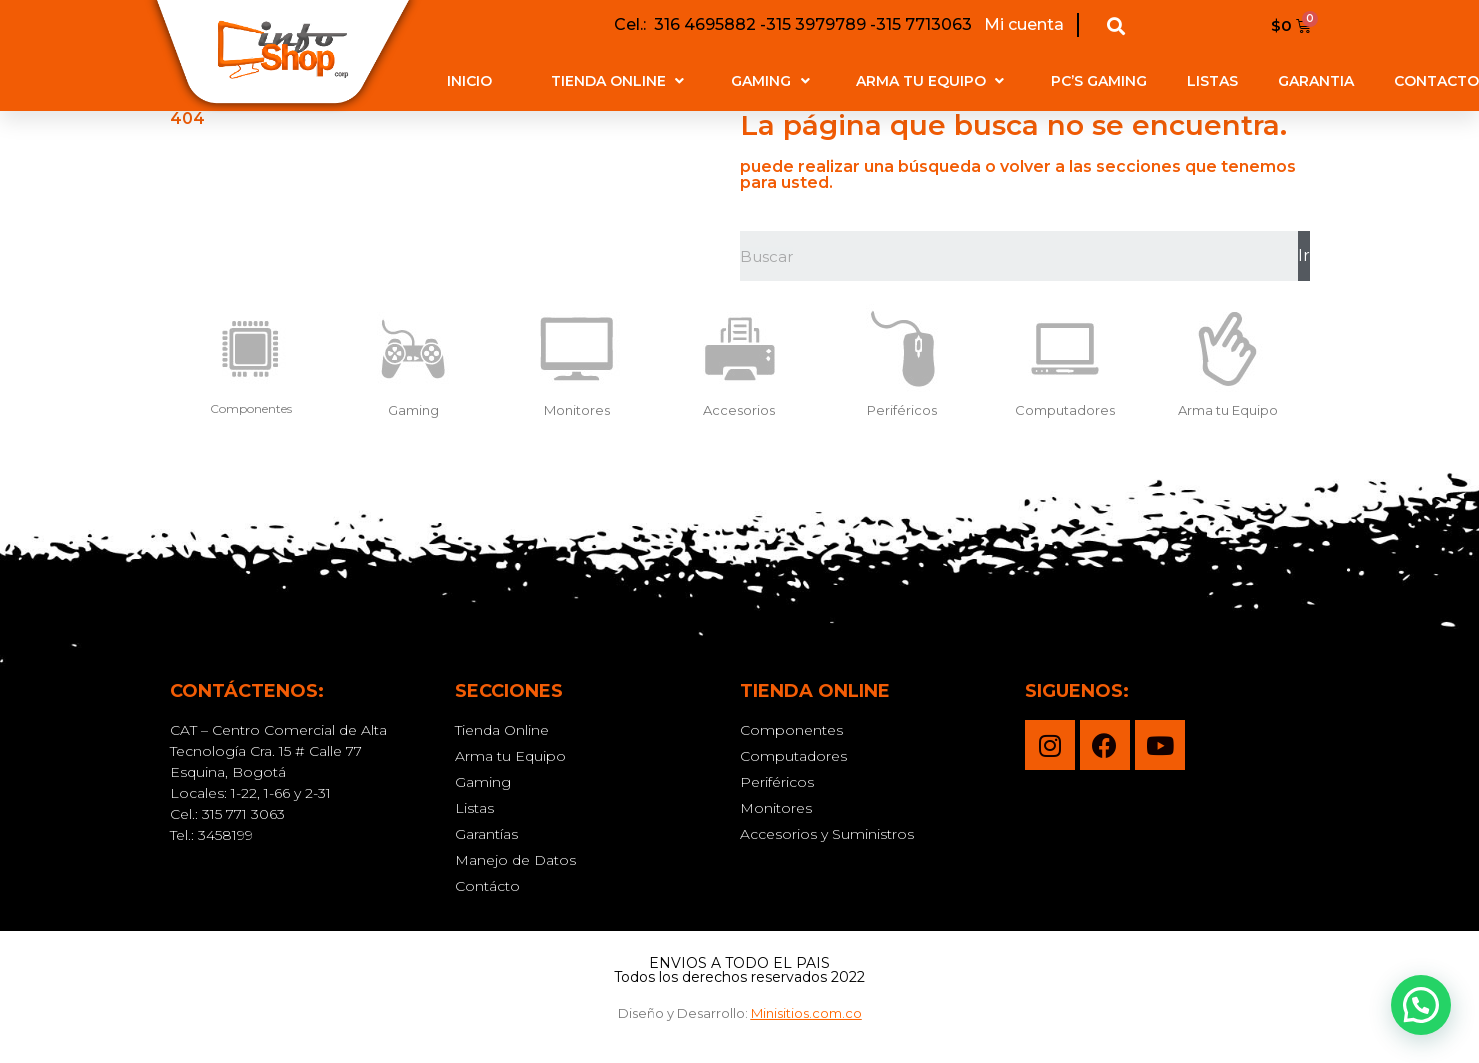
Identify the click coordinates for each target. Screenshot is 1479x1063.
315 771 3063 (243, 814)
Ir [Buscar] (1304, 255)
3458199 (225, 835)
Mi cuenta (1022, 24)
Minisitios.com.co (806, 1013)
